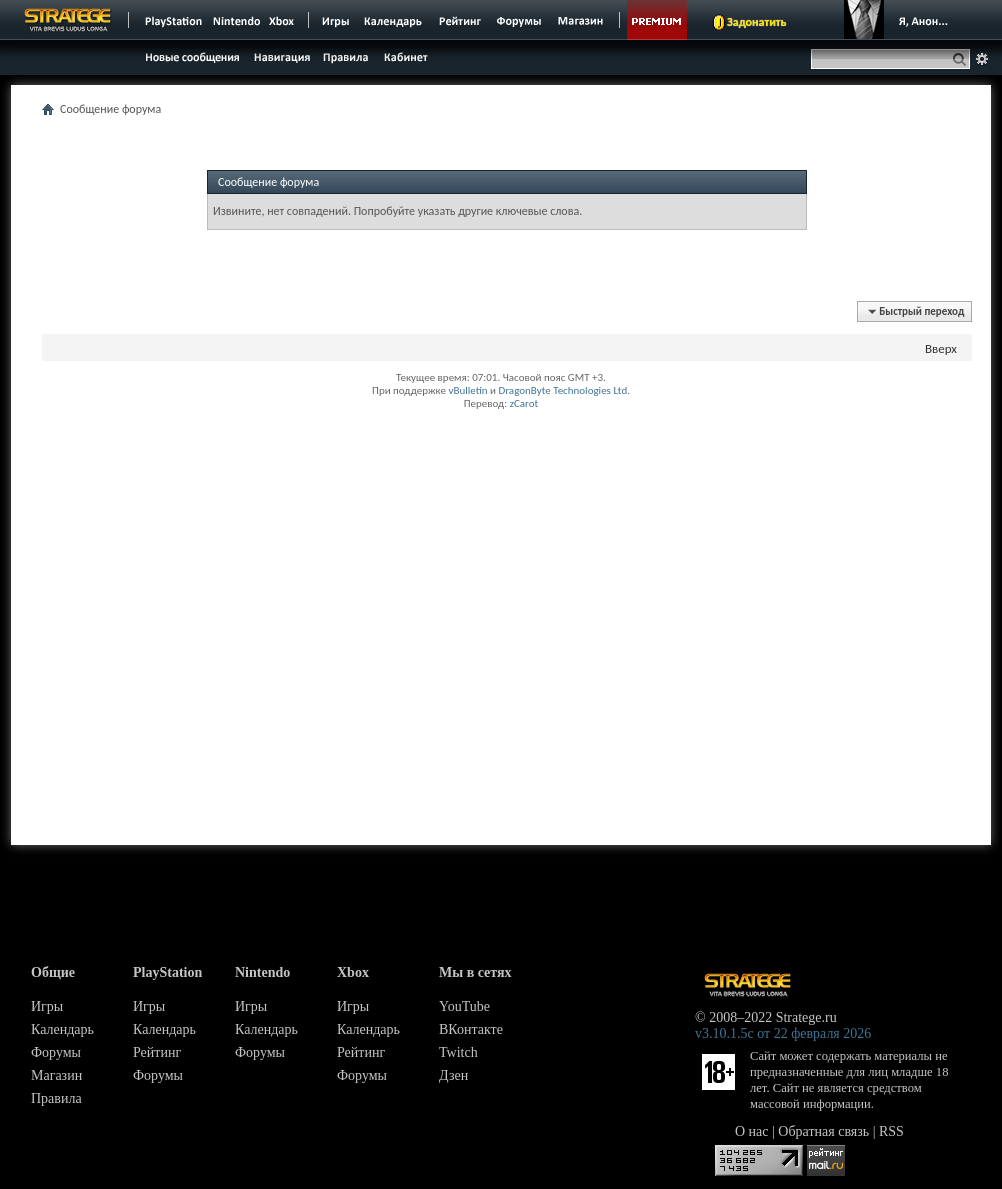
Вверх (941, 348)
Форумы (56, 1052)
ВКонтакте (471, 1029)
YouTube (464, 1006)
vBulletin (467, 390)
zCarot (524, 403)
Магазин (56, 1075)
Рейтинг (157, 1052)
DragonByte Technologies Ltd (562, 390)
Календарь (62, 1029)
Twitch (458, 1052)
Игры (47, 1006)
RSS (891, 1131)
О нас (752, 1131)
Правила (56, 1098)
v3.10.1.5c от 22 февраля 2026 (783, 1033)
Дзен (453, 1075)
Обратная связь (823, 1131)
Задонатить (756, 22)
